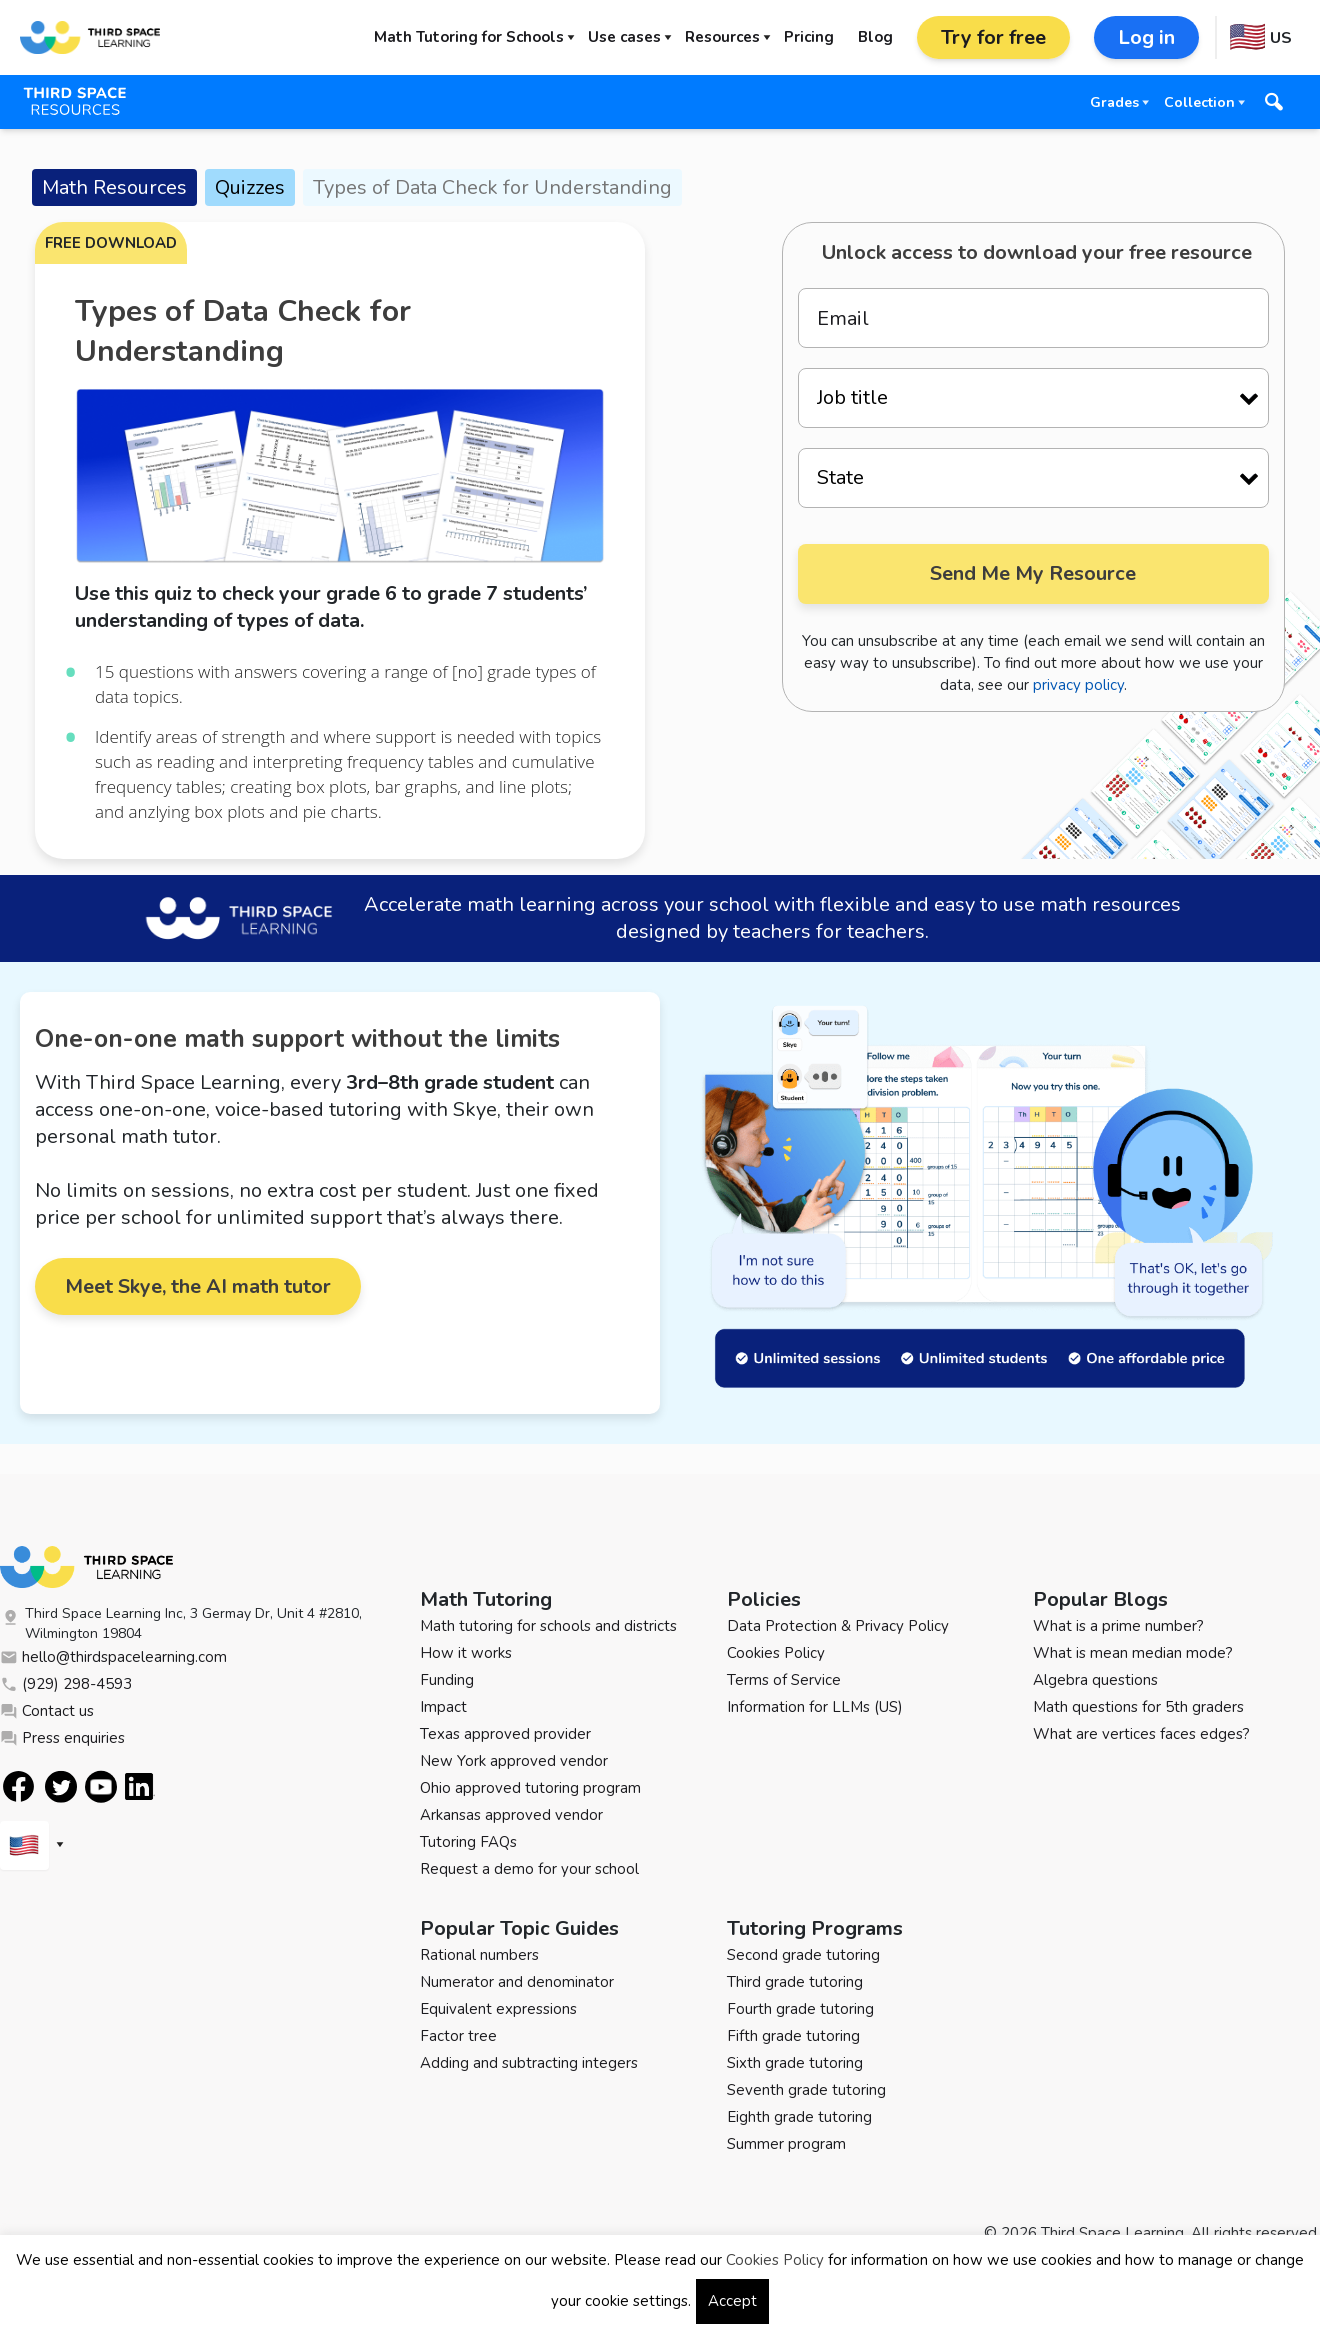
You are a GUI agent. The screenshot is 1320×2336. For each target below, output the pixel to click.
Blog (875, 37)
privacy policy (1078, 685)
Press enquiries (62, 1738)
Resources (722, 37)
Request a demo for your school (529, 1869)
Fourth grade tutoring (800, 2009)
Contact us (47, 1711)
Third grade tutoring (795, 1982)
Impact (443, 1707)
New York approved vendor (514, 1761)
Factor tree (458, 2036)
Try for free (993, 37)
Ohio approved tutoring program (530, 1788)
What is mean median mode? (1133, 1653)
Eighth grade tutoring (799, 2117)
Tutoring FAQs (468, 1842)
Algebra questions (1095, 1680)
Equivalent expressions (498, 2009)
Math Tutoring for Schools (469, 37)
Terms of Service (784, 1680)
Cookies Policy (776, 1653)
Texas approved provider (505, 1734)
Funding (447, 1680)
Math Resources (114, 187)
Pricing (809, 37)
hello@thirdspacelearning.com (113, 1657)
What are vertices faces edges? (1141, 1734)
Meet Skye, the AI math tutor (198, 1286)
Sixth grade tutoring (795, 2063)
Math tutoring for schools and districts (548, 1626)
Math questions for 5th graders (1138, 1707)
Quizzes (250, 187)
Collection (1199, 102)
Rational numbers (479, 1955)
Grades (1114, 102)
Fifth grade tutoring (793, 2036)
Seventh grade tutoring (806, 2090)
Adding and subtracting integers (529, 2063)
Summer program (786, 2144)
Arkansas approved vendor (511, 1815)
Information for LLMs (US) (815, 1707)
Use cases (624, 37)
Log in (1146, 37)
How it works (466, 1653)
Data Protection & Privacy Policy (838, 1626)
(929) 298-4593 (66, 1684)
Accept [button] (732, 2301)
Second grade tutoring (803, 1955)
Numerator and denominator (517, 1982)
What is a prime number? (1118, 1626)
